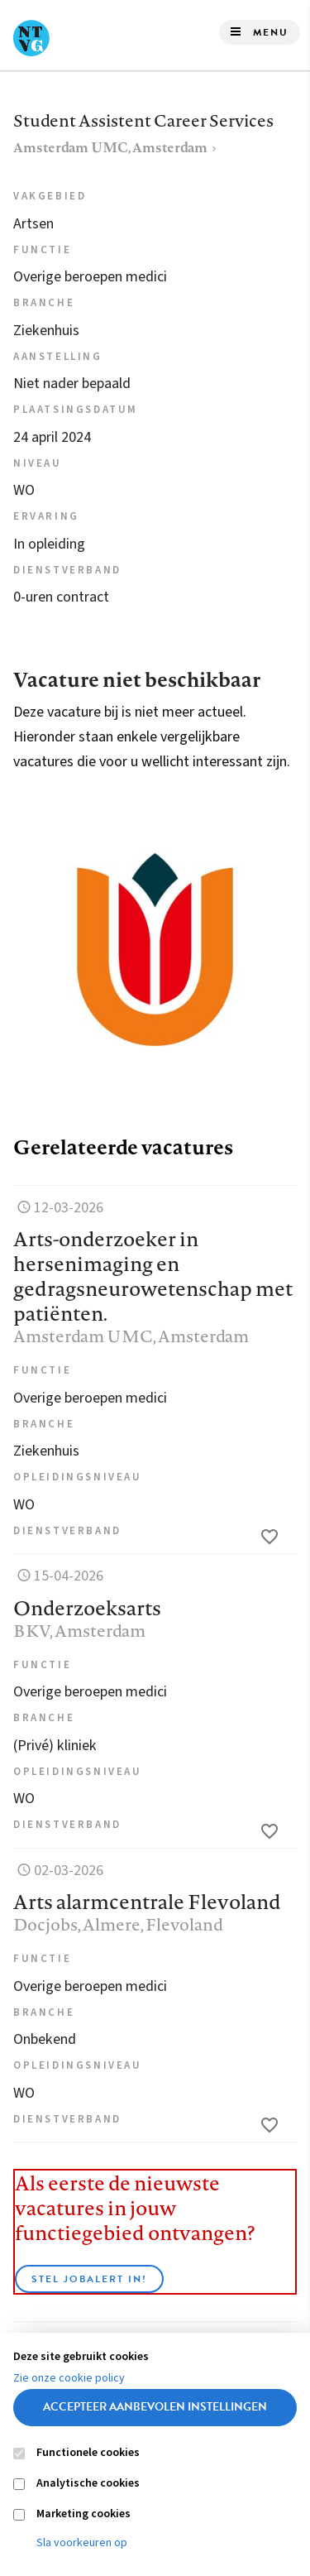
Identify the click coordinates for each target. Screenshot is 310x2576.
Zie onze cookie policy (69, 2378)
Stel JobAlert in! (89, 2278)
